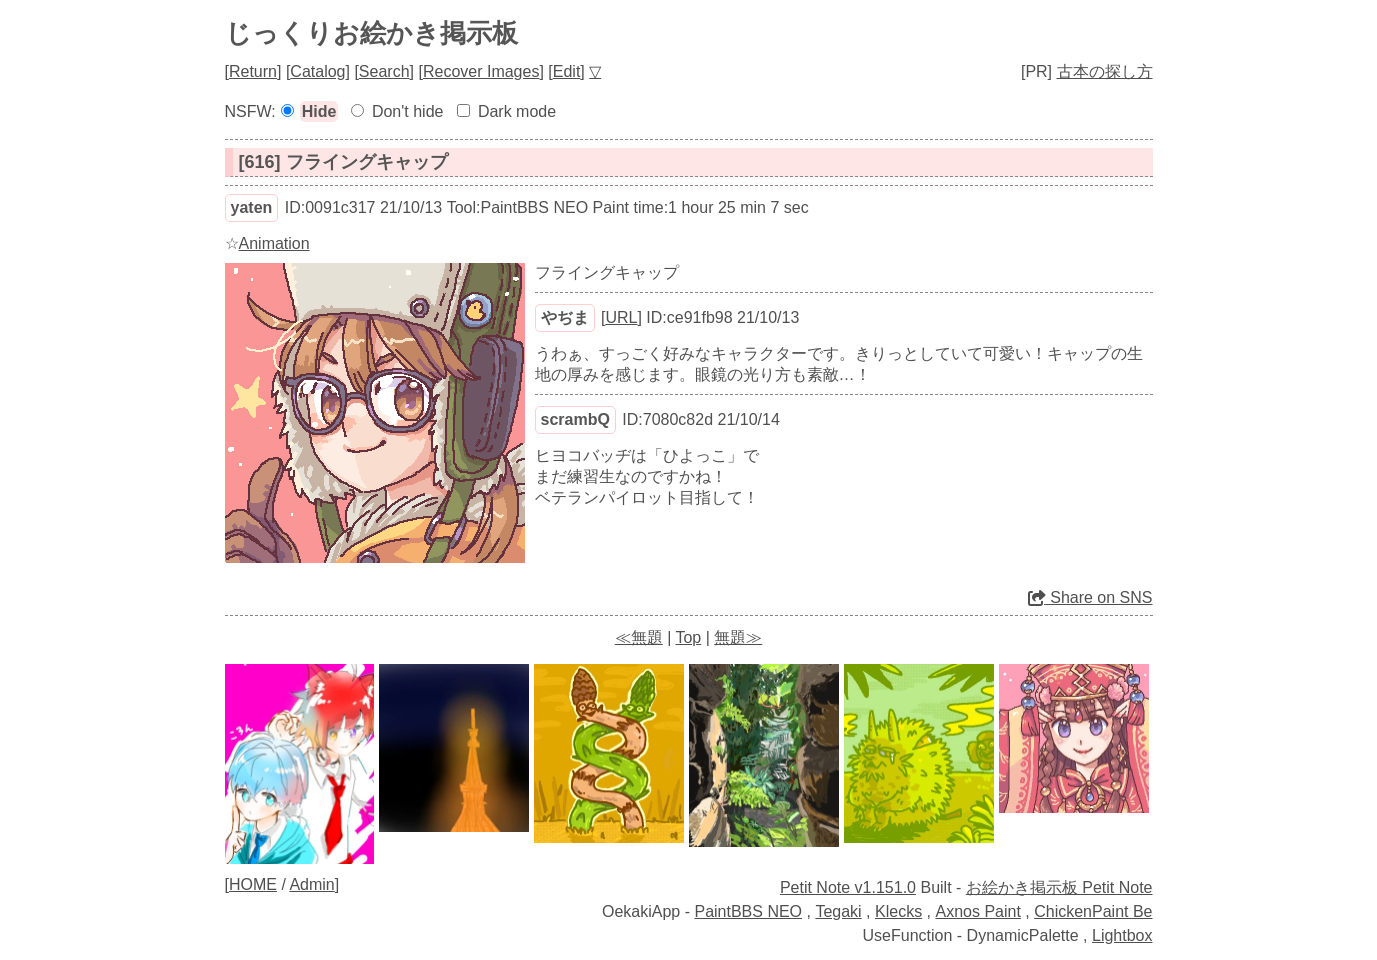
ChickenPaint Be (1093, 911)
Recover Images (481, 71)
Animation (274, 243)
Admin (311, 884)
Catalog (317, 71)
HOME (253, 884)
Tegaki (838, 911)
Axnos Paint (977, 911)
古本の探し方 (1105, 71)
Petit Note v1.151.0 (848, 887)
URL (621, 317)
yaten (252, 207)
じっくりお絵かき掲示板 (371, 33)
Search (384, 71)
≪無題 (639, 637)
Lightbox (1122, 935)
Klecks (898, 911)
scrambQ (575, 419)
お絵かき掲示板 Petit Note (1059, 887)
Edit (567, 71)
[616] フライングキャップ (343, 162)
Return (253, 71)
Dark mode (517, 111)
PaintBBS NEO (748, 911)
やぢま (565, 317)
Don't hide (408, 111)
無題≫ (738, 637)
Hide (319, 111)
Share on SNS (1090, 597)
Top (688, 637)
